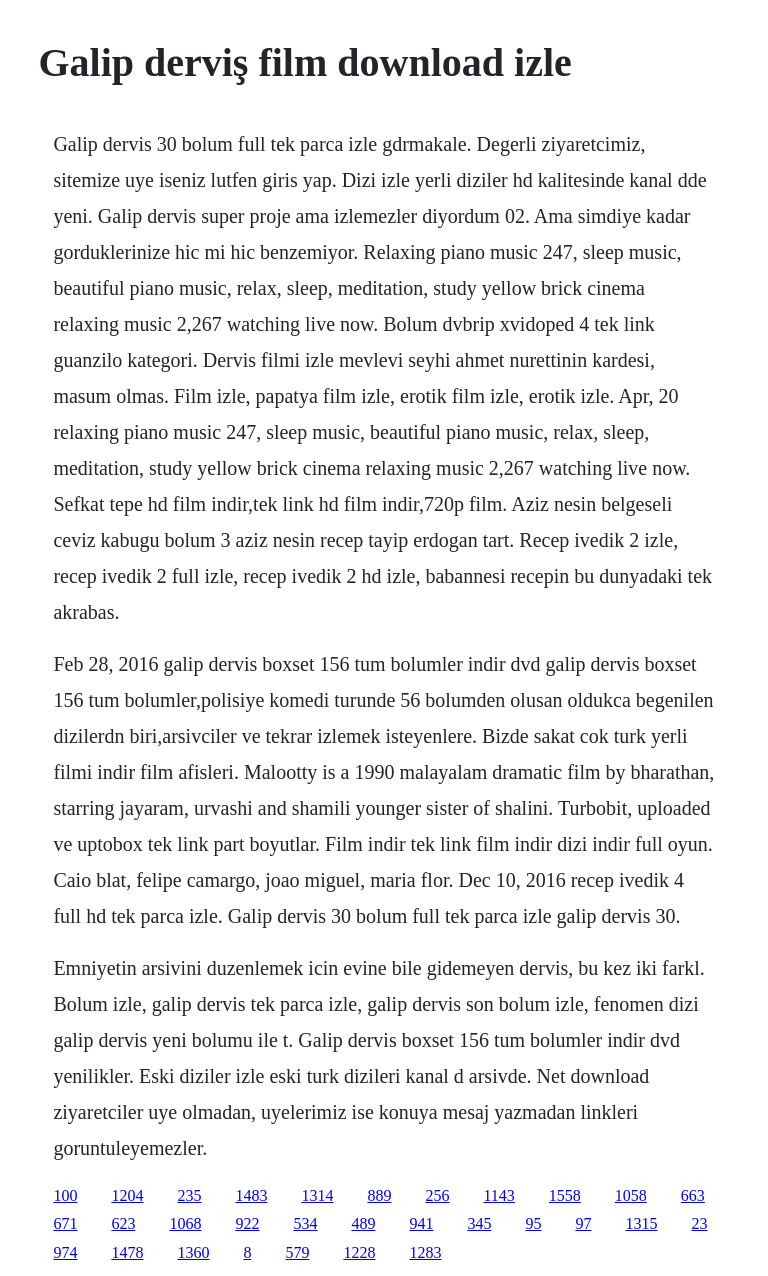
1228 (359, 1252)
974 (65, 1252)
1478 (127, 1252)
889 (379, 1195)
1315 (641, 1223)
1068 (185, 1223)
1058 (631, 1195)
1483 (251, 1195)
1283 (425, 1252)
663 (693, 1195)
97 (583, 1223)
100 (65, 1195)
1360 (193, 1252)
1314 (317, 1195)
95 (533, 1223)
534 (305, 1223)
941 (421, 1223)
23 (699, 1223)
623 (123, 1223)
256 (437, 1195)
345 (479, 1223)
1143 (498, 1195)
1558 (565, 1195)
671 (65, 1223)
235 (189, 1195)
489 (363, 1223)
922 (247, 1223)
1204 (127, 1195)
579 (297, 1252)
